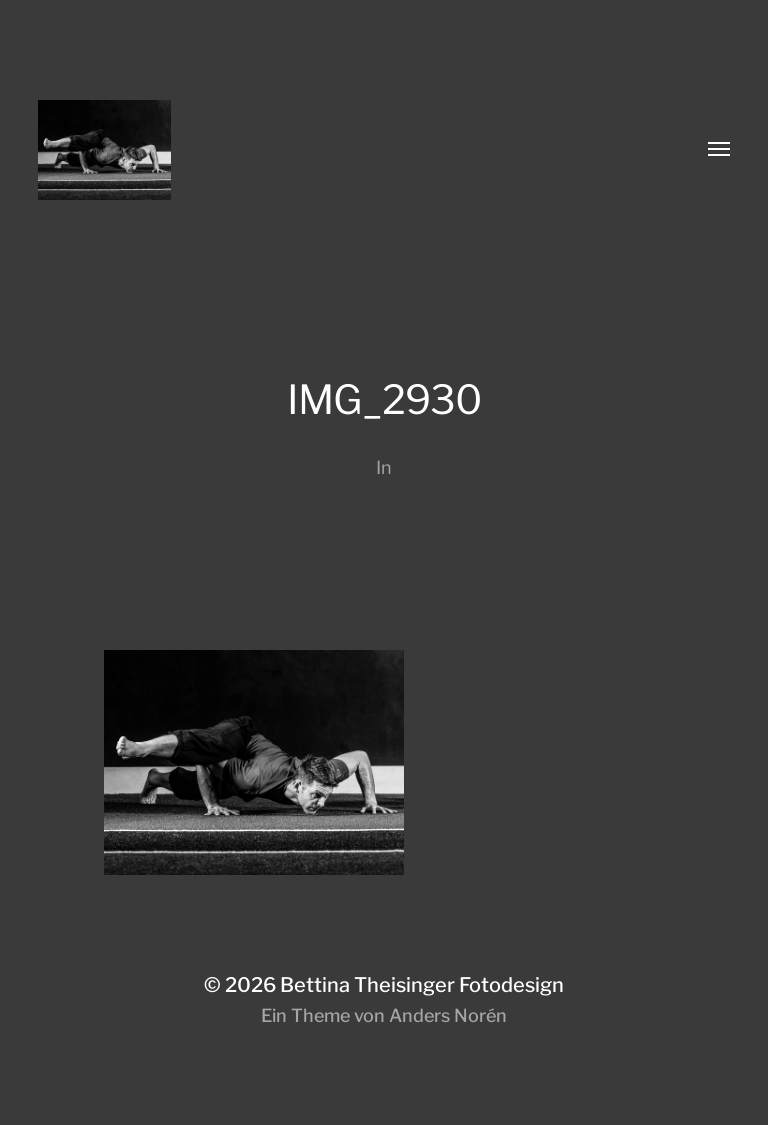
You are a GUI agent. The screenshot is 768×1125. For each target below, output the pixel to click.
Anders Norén (448, 1015)
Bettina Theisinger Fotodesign (422, 985)
